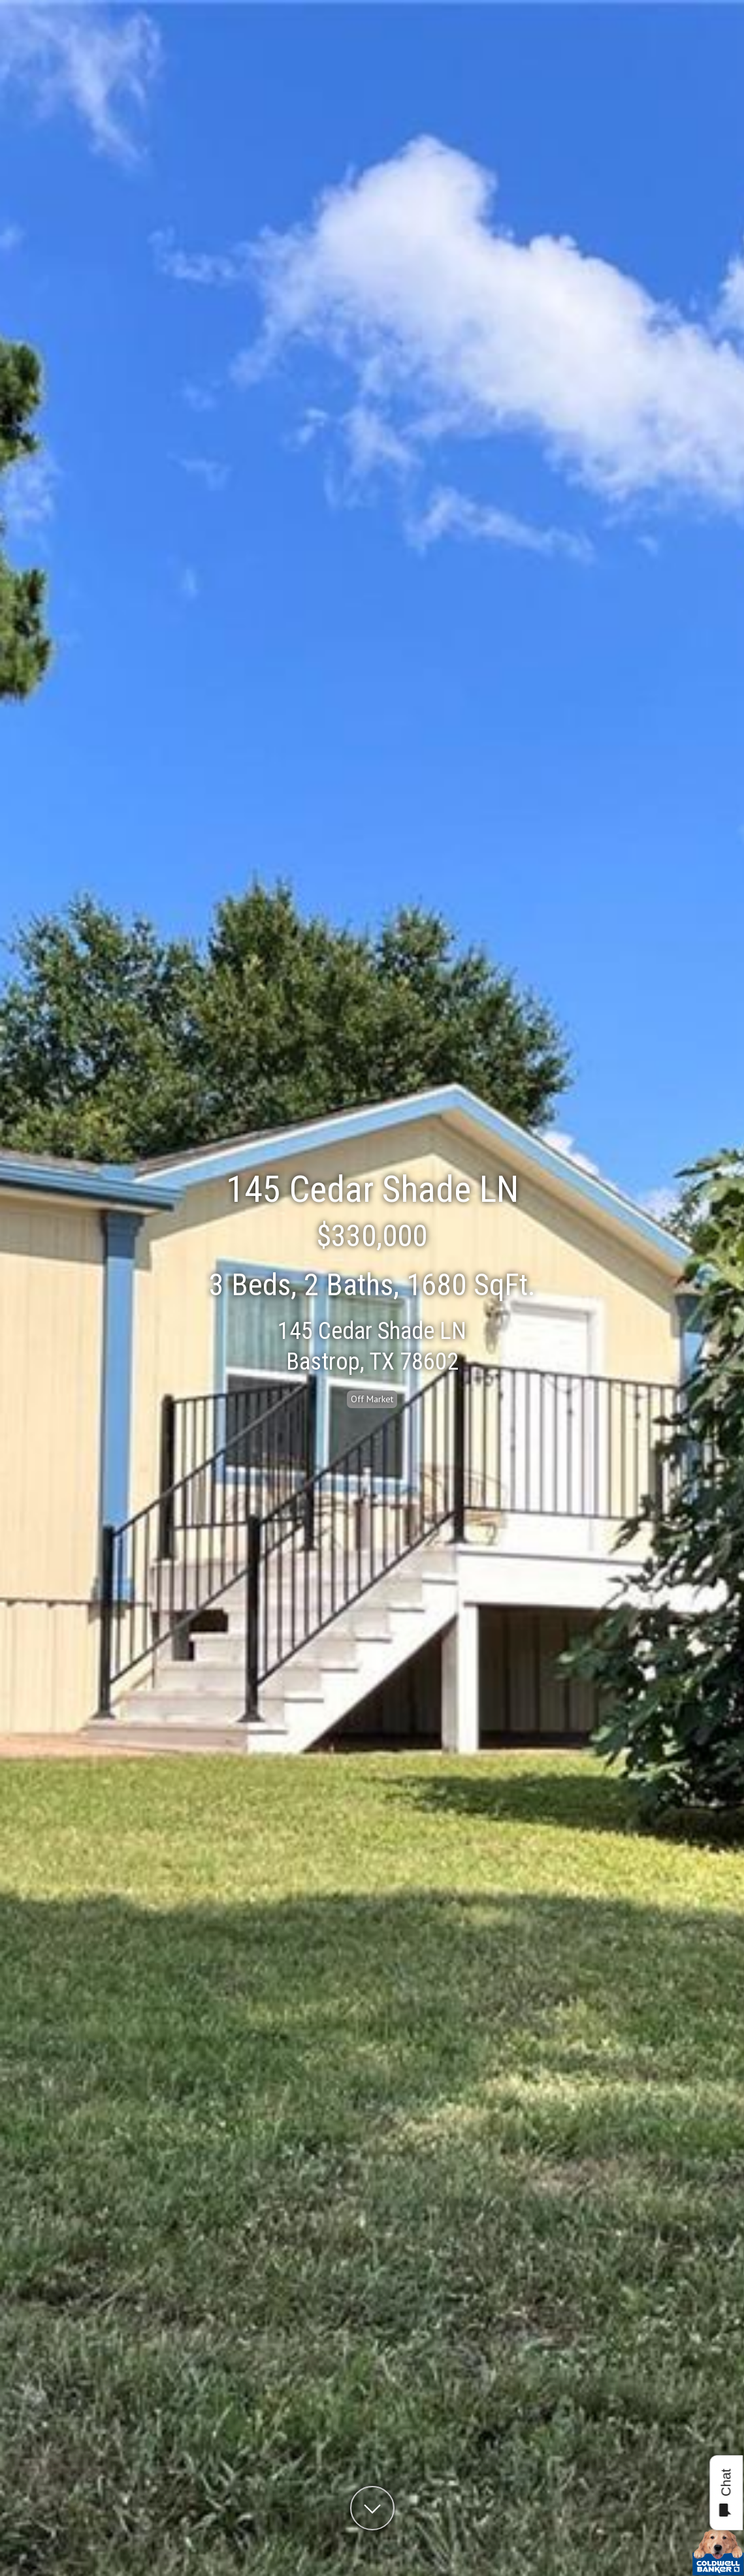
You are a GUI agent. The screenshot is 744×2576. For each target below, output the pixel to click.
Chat (725, 2493)
